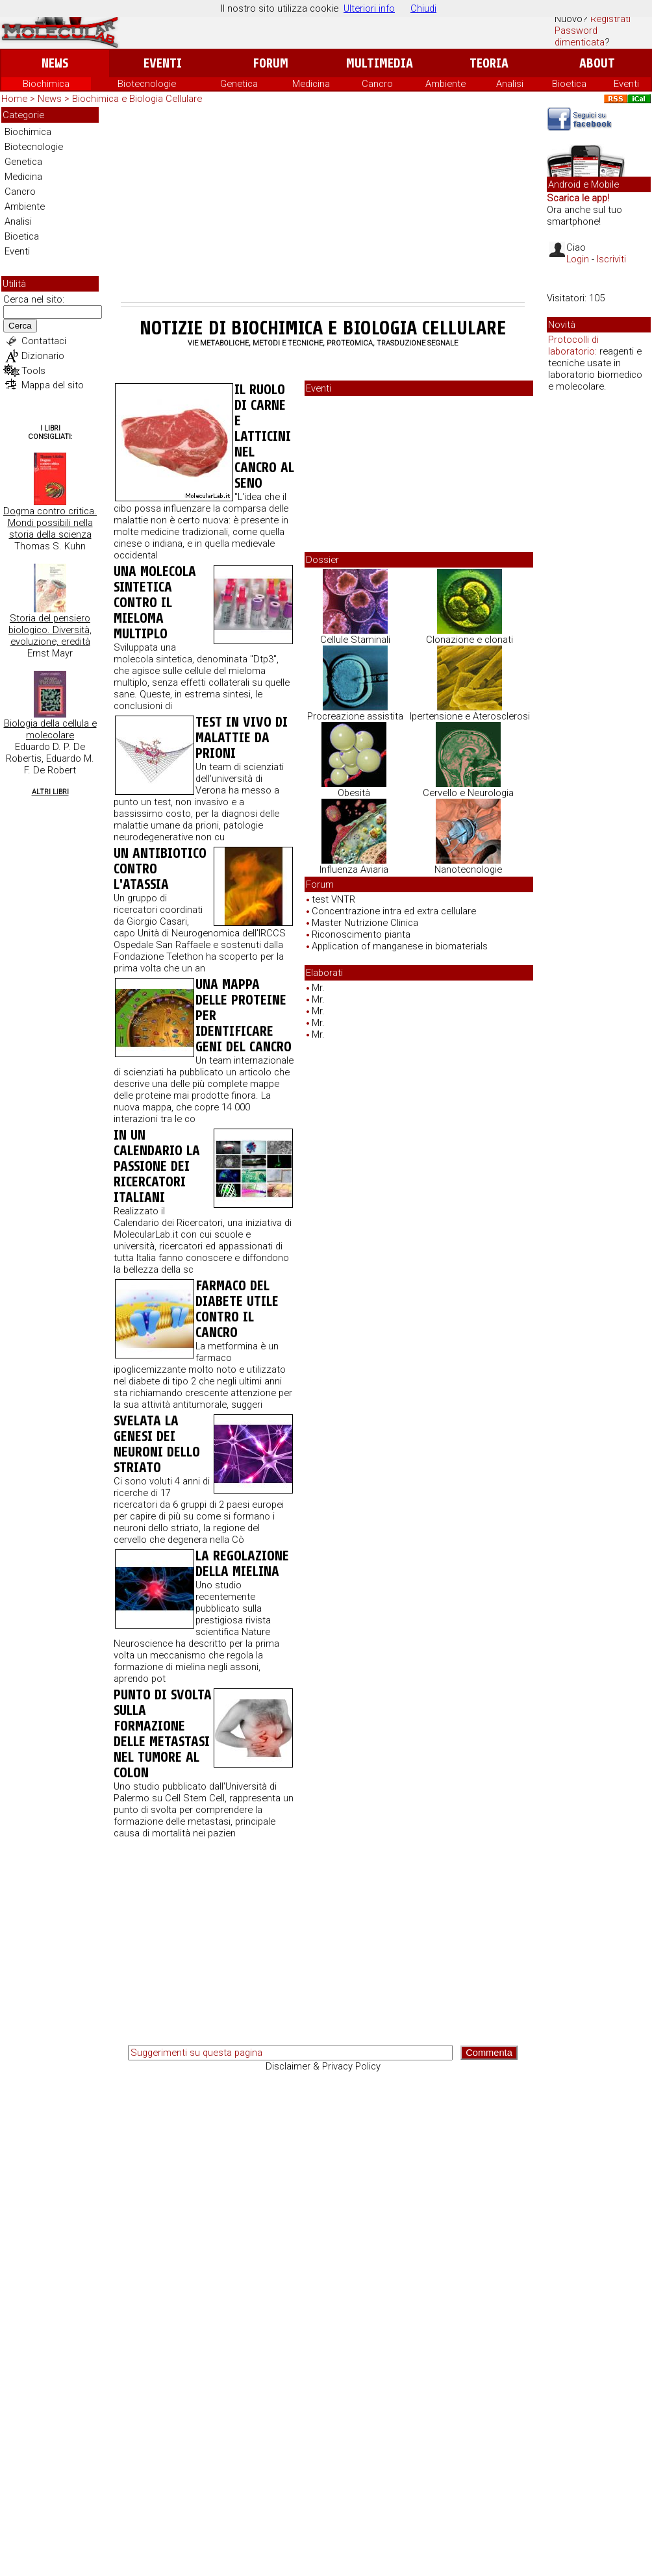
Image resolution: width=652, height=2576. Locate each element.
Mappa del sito (52, 385)
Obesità (354, 793)
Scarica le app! (578, 198)
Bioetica (569, 84)
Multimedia (379, 63)
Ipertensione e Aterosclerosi (470, 716)
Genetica (239, 84)
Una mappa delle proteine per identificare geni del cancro (243, 1016)
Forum (270, 63)
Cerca (20, 326)
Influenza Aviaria (354, 869)
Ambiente (445, 84)
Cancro (377, 84)
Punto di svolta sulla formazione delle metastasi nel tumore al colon (163, 1734)
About (597, 63)
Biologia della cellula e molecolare (50, 729)
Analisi (509, 84)
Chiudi (423, 8)
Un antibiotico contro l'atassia (160, 868)
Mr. (318, 988)
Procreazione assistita (355, 716)
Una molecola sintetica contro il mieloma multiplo (155, 603)
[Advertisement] (322, 204)
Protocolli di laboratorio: (573, 345)
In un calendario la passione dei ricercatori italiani (157, 1166)
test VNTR (333, 899)
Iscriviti (611, 259)
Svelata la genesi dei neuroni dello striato (157, 1444)
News (55, 63)
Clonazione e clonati (469, 639)
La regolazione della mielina (242, 1563)
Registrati (610, 19)
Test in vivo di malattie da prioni (241, 737)
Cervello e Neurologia (468, 793)
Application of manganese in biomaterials (400, 946)
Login (577, 259)
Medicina (311, 84)
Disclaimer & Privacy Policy (323, 2066)
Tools (33, 371)
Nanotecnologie (468, 869)
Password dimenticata (580, 36)
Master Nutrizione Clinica (365, 923)
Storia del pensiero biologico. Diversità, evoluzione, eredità (50, 629)
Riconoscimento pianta (361, 934)
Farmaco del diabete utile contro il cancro (237, 1309)
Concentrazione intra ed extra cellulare (394, 911)
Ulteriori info (369, 8)
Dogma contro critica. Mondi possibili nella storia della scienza (50, 522)
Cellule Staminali (355, 639)
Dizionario (42, 356)
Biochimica (46, 84)
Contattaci (43, 341)
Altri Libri (50, 792)
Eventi (163, 63)
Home (14, 99)
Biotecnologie (147, 84)
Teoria (489, 63)
